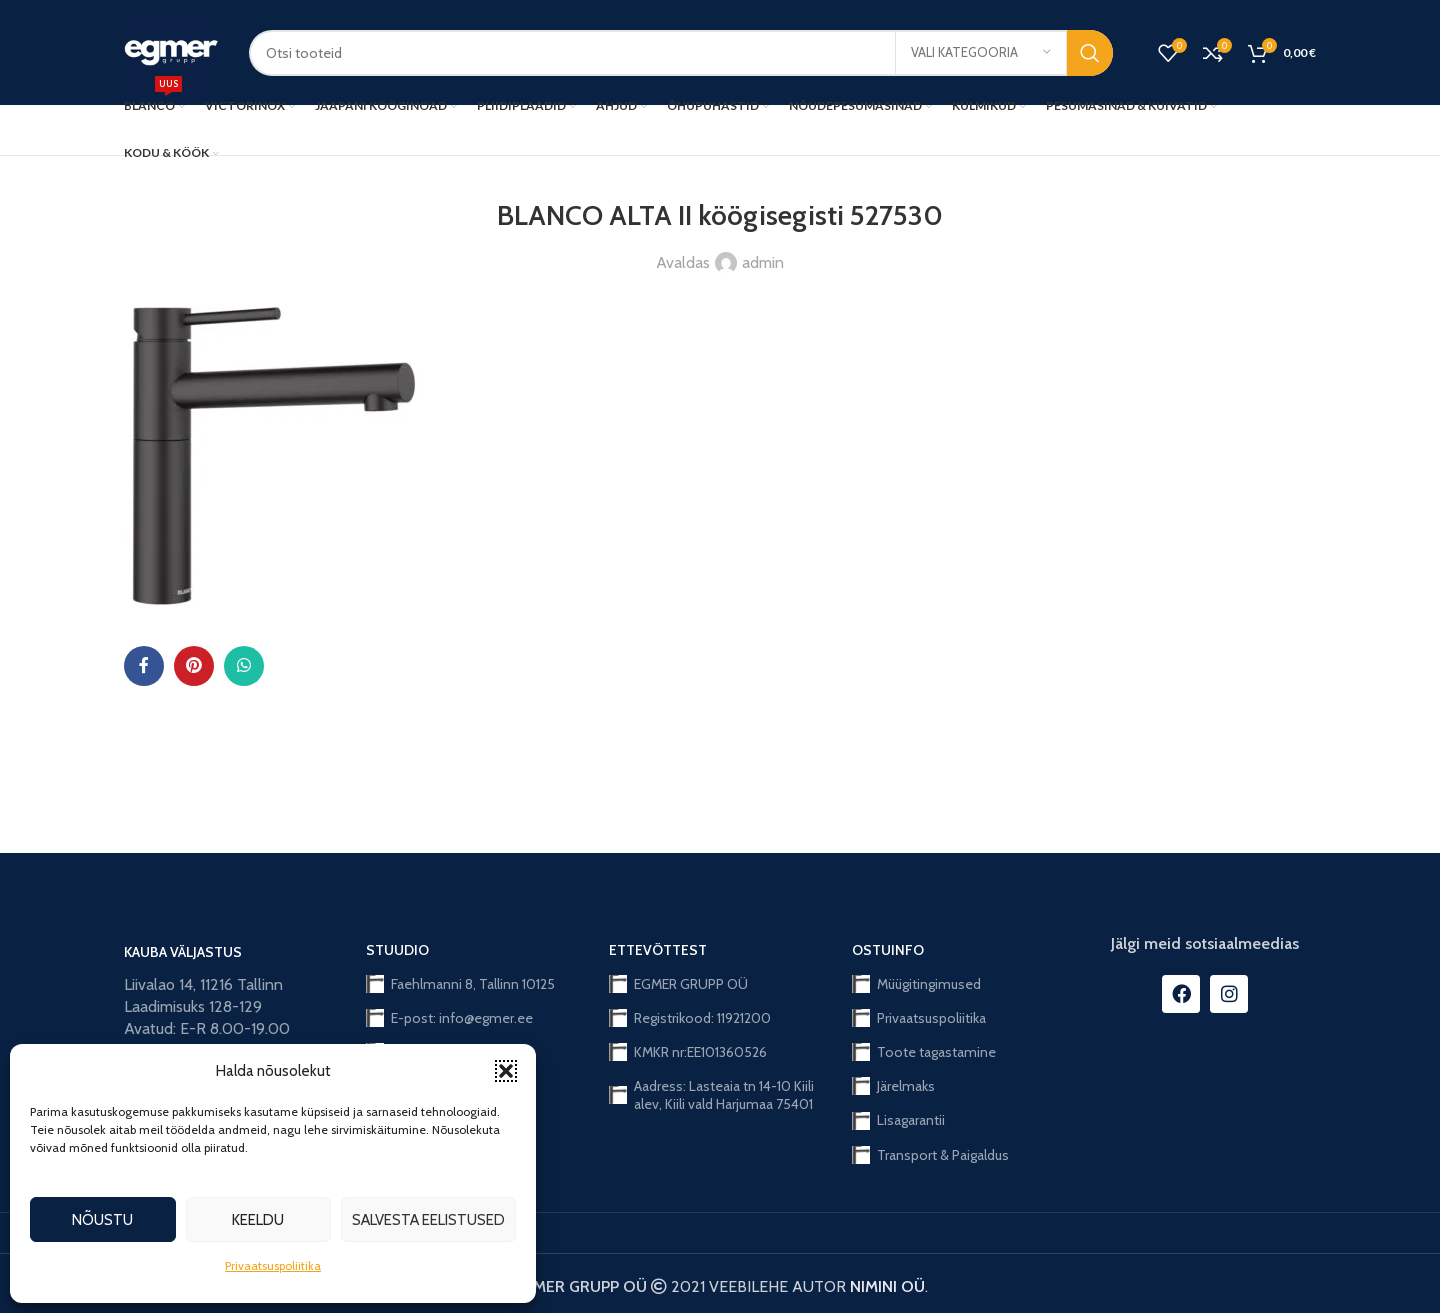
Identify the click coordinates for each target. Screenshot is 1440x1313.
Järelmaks (893, 1086)
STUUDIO (397, 950)
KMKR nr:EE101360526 (688, 1052)
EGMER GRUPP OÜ (678, 984)
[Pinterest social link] (194, 666)
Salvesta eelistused (428, 1220)
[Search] (681, 53)
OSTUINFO (888, 950)
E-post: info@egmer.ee (449, 1018)
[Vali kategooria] (981, 53)
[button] (506, 1071)
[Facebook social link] (144, 666)
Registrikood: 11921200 (690, 1018)
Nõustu (102, 1220)
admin (763, 262)
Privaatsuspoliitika (273, 1265)
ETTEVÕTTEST (658, 950)
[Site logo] (171, 50)
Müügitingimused (916, 984)
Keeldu (258, 1220)
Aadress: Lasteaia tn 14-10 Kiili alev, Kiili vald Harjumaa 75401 (711, 1095)
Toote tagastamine (924, 1052)
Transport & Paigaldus (930, 1155)
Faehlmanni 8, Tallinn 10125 (460, 984)
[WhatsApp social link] (244, 666)
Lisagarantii (898, 1120)
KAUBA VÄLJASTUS (183, 952)
